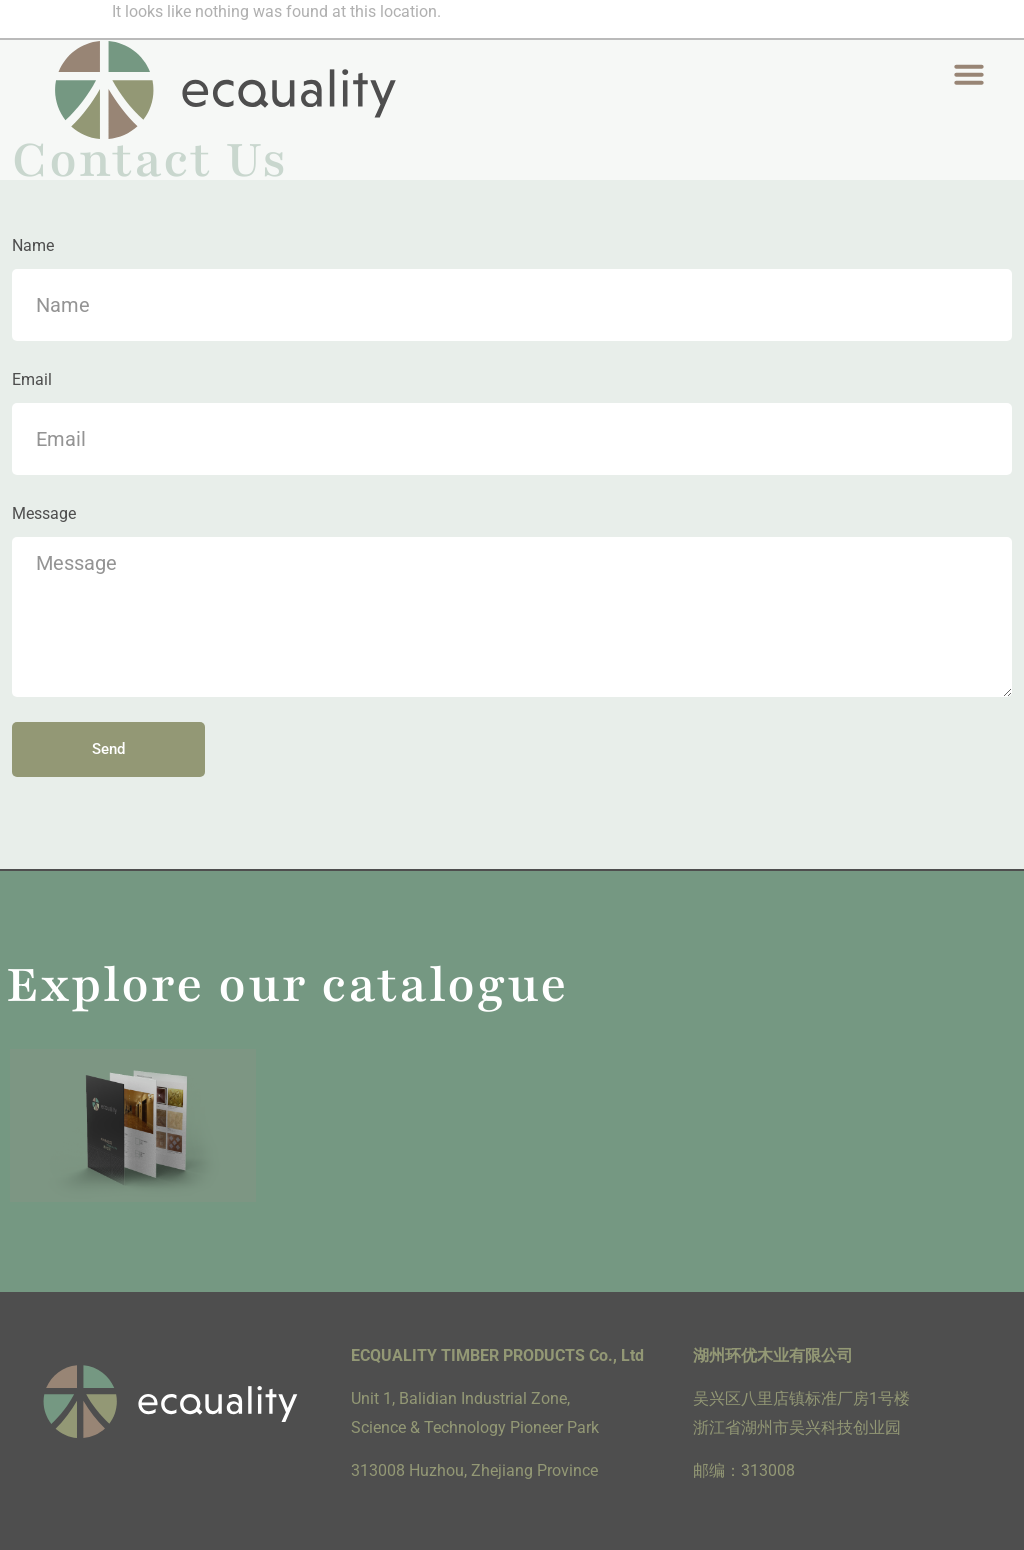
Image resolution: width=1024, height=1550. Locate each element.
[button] (968, 74)
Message (44, 513)
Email (32, 379)
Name (33, 245)
